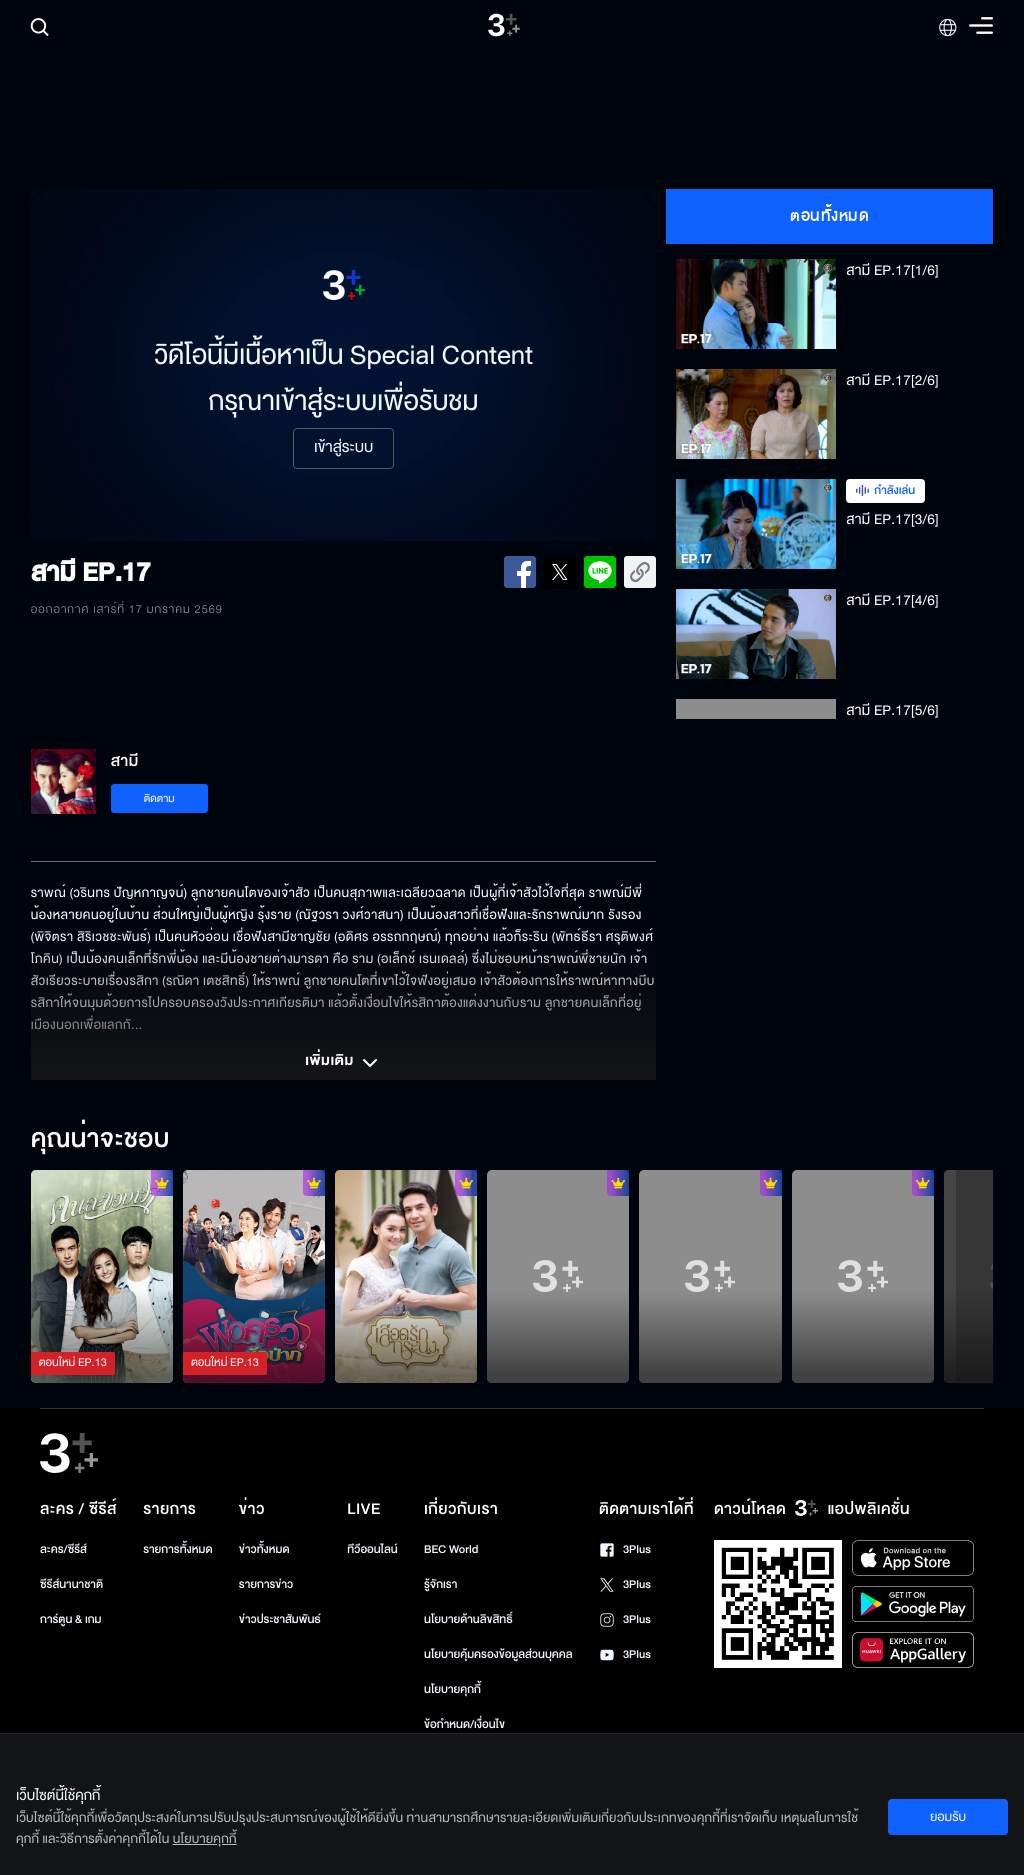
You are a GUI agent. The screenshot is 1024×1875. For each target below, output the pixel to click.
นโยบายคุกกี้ (452, 1689)
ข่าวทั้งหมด (264, 1549)
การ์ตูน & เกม (71, 1619)
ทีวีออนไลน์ (372, 1549)
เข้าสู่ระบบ (343, 448)
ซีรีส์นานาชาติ (71, 1584)
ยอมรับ (948, 1817)
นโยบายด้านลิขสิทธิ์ (468, 1619)
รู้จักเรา (440, 1584)
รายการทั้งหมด (177, 1549)
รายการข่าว (266, 1584)
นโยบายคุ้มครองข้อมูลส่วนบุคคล (498, 1654)
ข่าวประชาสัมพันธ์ (280, 1619)
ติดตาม (159, 798)
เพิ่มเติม (343, 1063)
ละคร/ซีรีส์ (63, 1549)
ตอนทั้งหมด (829, 216)
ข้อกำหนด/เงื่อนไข (464, 1724)
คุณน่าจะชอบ (100, 1140)
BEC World (451, 1549)
